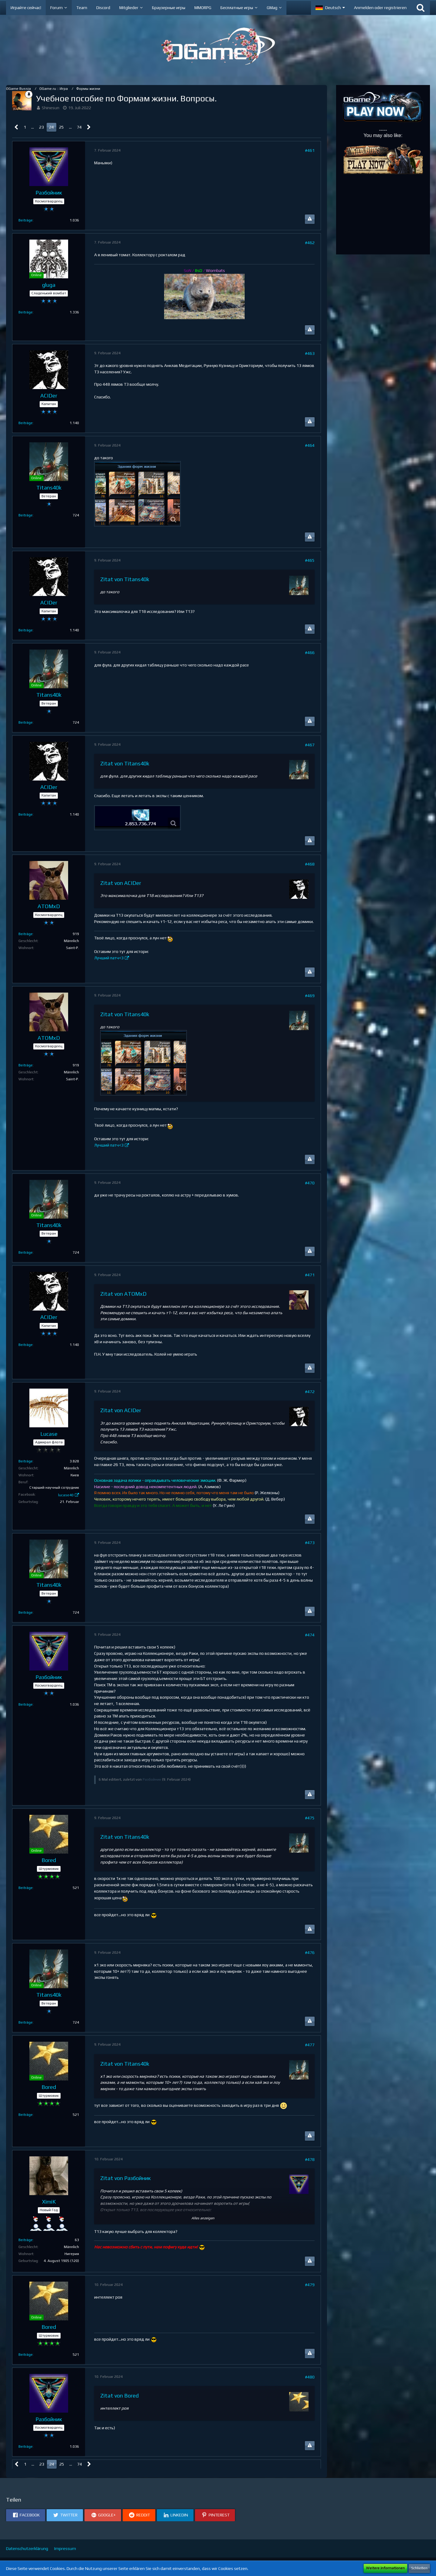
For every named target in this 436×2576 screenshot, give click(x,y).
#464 (310, 445)
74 (79, 127)
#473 (310, 1542)
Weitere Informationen (385, 2568)
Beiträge (25, 220)
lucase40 (66, 1495)
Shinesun (50, 107)
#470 (310, 1182)
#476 (310, 1952)
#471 (310, 1274)
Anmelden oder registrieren (380, 7)
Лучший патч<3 (109, 957)
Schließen (419, 2568)
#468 (310, 864)
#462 (310, 242)
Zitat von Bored (119, 2395)
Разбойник (152, 1779)
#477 (310, 2044)
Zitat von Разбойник (125, 2178)
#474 (310, 1634)
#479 (310, 2284)
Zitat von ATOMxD (123, 1294)
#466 (310, 652)
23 (41, 127)
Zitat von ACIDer (120, 883)
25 (61, 127)
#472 (310, 1391)
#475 (310, 1817)
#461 (310, 150)
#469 (310, 995)
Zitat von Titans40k (124, 579)
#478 (310, 2159)
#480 (310, 2377)
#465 (310, 560)
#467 (310, 744)
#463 (310, 353)
